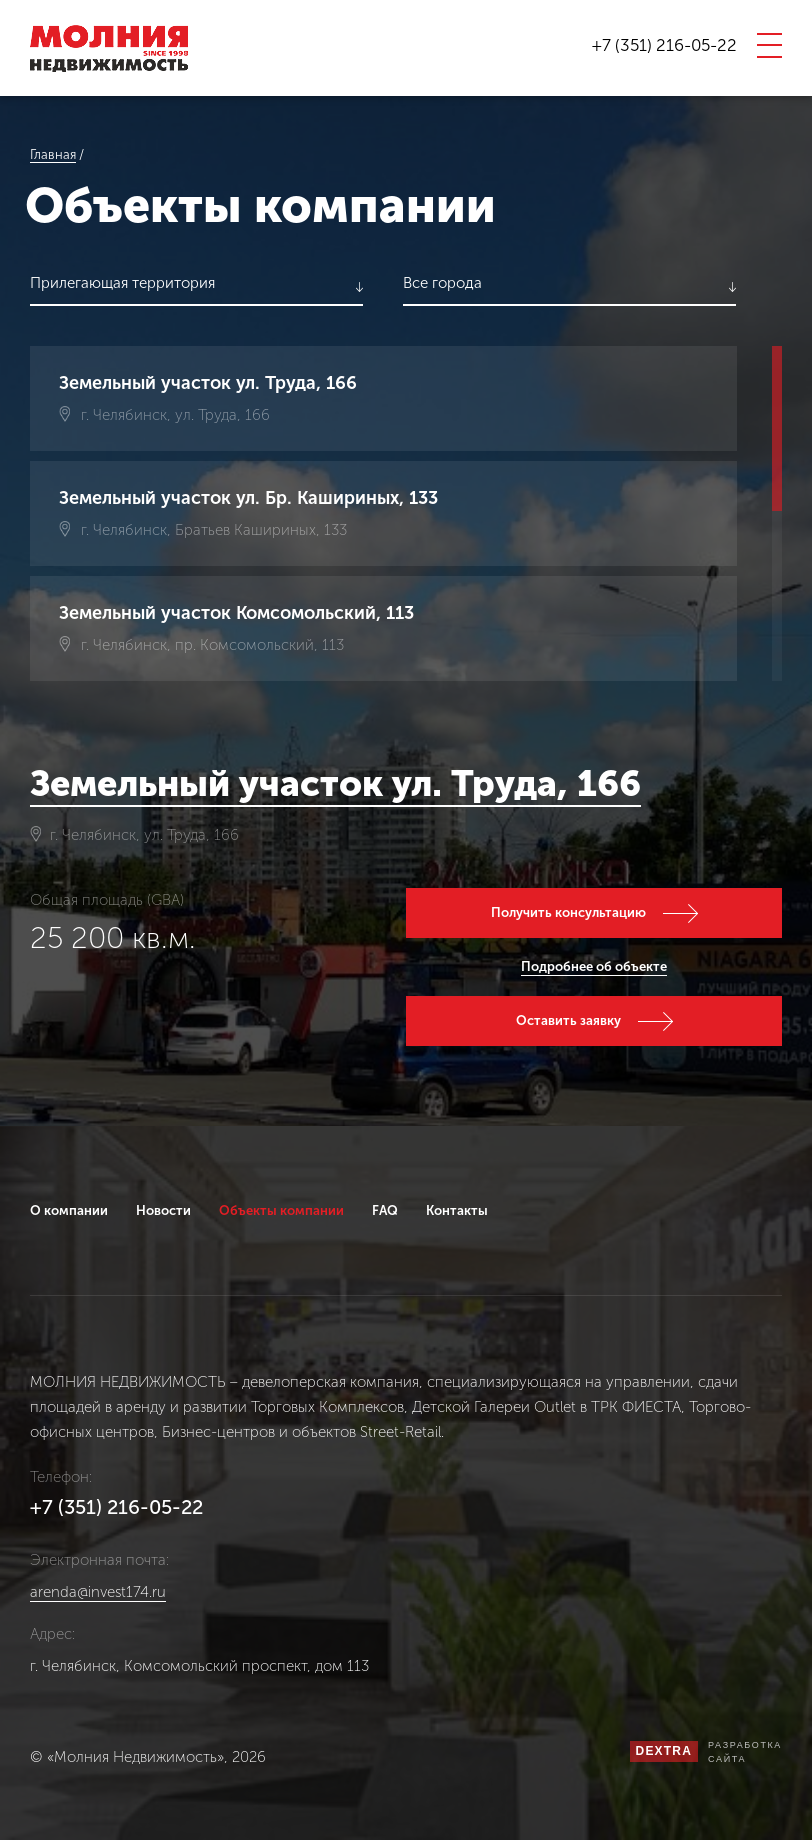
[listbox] (196, 287)
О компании (69, 1210)
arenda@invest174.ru (98, 1592)
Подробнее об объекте (594, 966)
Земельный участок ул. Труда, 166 (335, 783)
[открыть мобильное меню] (769, 45)
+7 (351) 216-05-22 (664, 45)
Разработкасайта (745, 1752)
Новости (163, 1210)
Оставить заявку (568, 1020)
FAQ (385, 1210)
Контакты (457, 1210)
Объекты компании (281, 1210)
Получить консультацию (568, 912)
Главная (53, 154)
